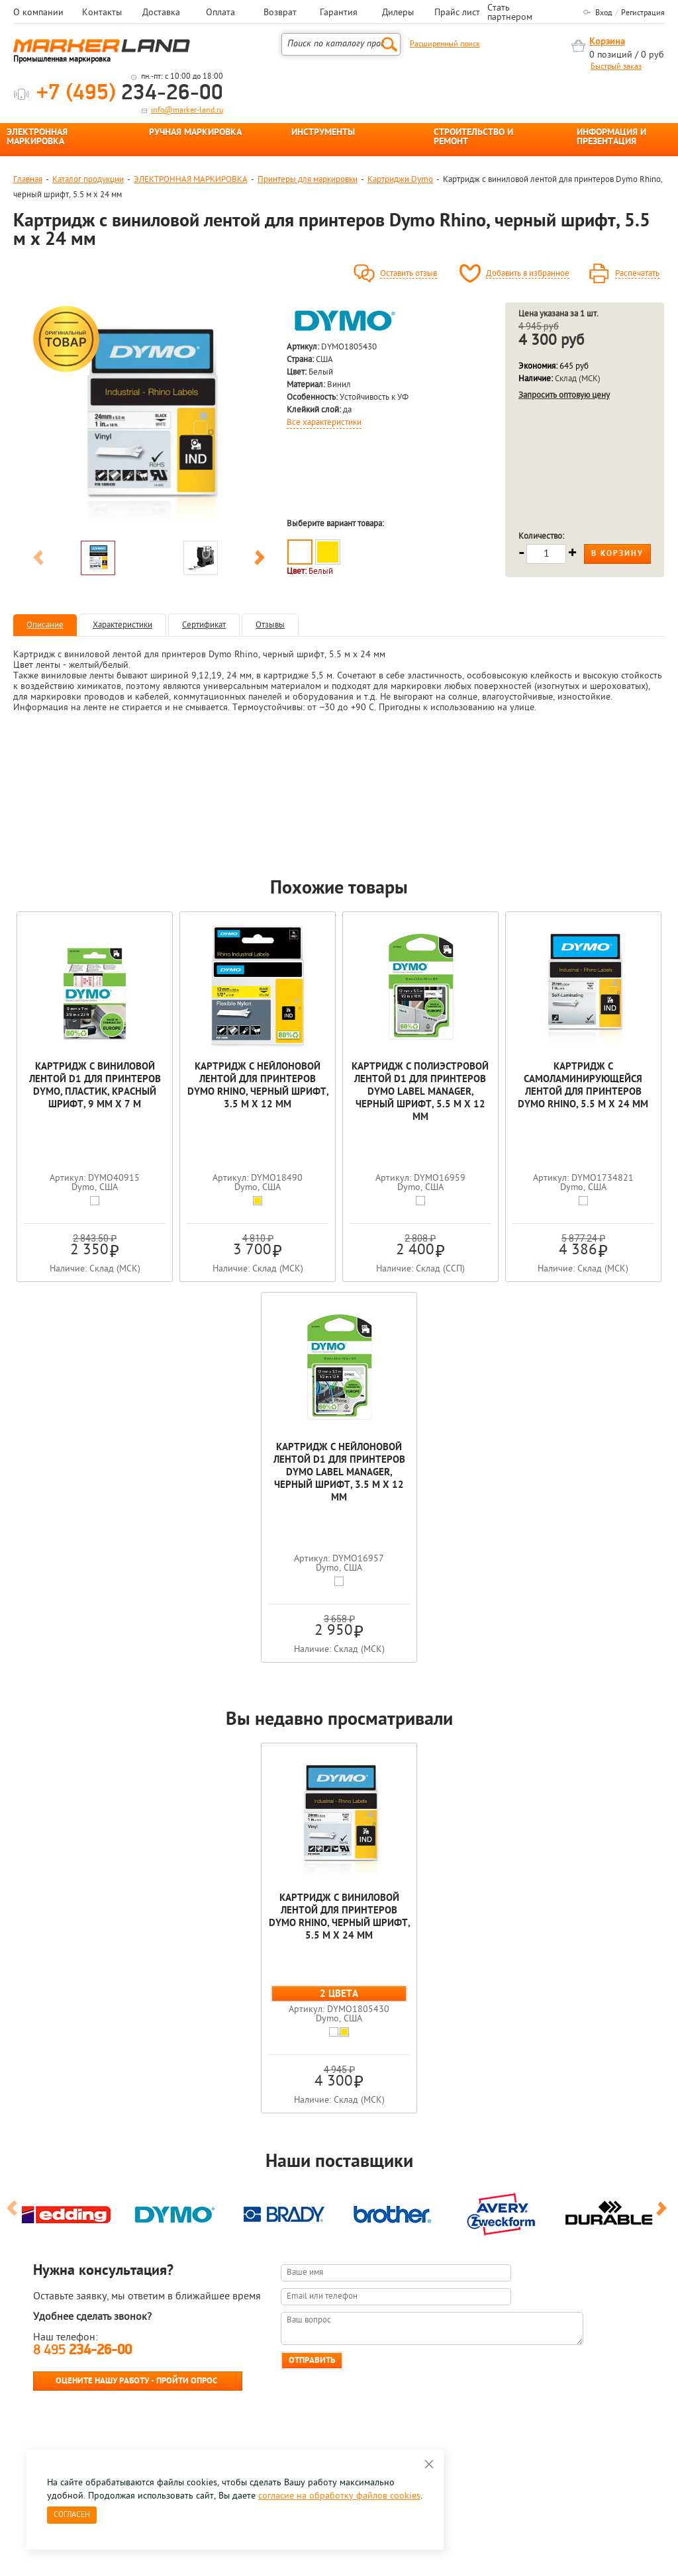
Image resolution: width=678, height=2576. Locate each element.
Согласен (72, 2515)
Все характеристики (324, 423)
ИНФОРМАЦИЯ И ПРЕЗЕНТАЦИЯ (611, 137)
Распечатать (637, 274)
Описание (45, 625)
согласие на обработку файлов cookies (339, 2496)
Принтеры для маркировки (308, 179)
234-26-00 (129, 93)
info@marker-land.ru (187, 110)
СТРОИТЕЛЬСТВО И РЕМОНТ (473, 137)
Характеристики (122, 625)
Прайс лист (457, 13)
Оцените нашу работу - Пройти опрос (136, 2381)
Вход (603, 13)
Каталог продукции (88, 179)
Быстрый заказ (616, 66)
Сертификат (204, 625)
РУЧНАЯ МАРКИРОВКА (195, 133)
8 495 (82, 2350)
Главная (27, 179)
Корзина (607, 42)
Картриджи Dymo (400, 179)
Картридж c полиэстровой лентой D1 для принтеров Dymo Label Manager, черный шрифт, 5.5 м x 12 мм (420, 1092)
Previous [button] (38, 560)
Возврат (280, 13)
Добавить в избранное (527, 274)
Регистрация (643, 13)
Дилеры (398, 13)
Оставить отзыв (408, 274)
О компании (38, 13)
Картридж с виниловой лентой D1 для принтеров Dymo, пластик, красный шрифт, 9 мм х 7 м (95, 1086)
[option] (149, 418)
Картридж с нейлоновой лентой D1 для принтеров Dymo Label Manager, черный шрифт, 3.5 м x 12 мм (339, 1473)
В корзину (617, 554)
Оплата (220, 13)
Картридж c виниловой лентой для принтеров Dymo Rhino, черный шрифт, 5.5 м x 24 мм (339, 1917)
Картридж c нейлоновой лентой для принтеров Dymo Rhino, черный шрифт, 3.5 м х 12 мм (257, 1086)
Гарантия (339, 13)
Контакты (102, 13)
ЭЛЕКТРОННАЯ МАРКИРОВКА (37, 137)
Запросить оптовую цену (564, 395)
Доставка (161, 13)
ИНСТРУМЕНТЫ (323, 133)
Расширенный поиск (445, 44)
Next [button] (259, 560)
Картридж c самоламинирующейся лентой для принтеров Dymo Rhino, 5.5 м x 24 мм (583, 1086)
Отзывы (270, 625)
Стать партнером (509, 13)
